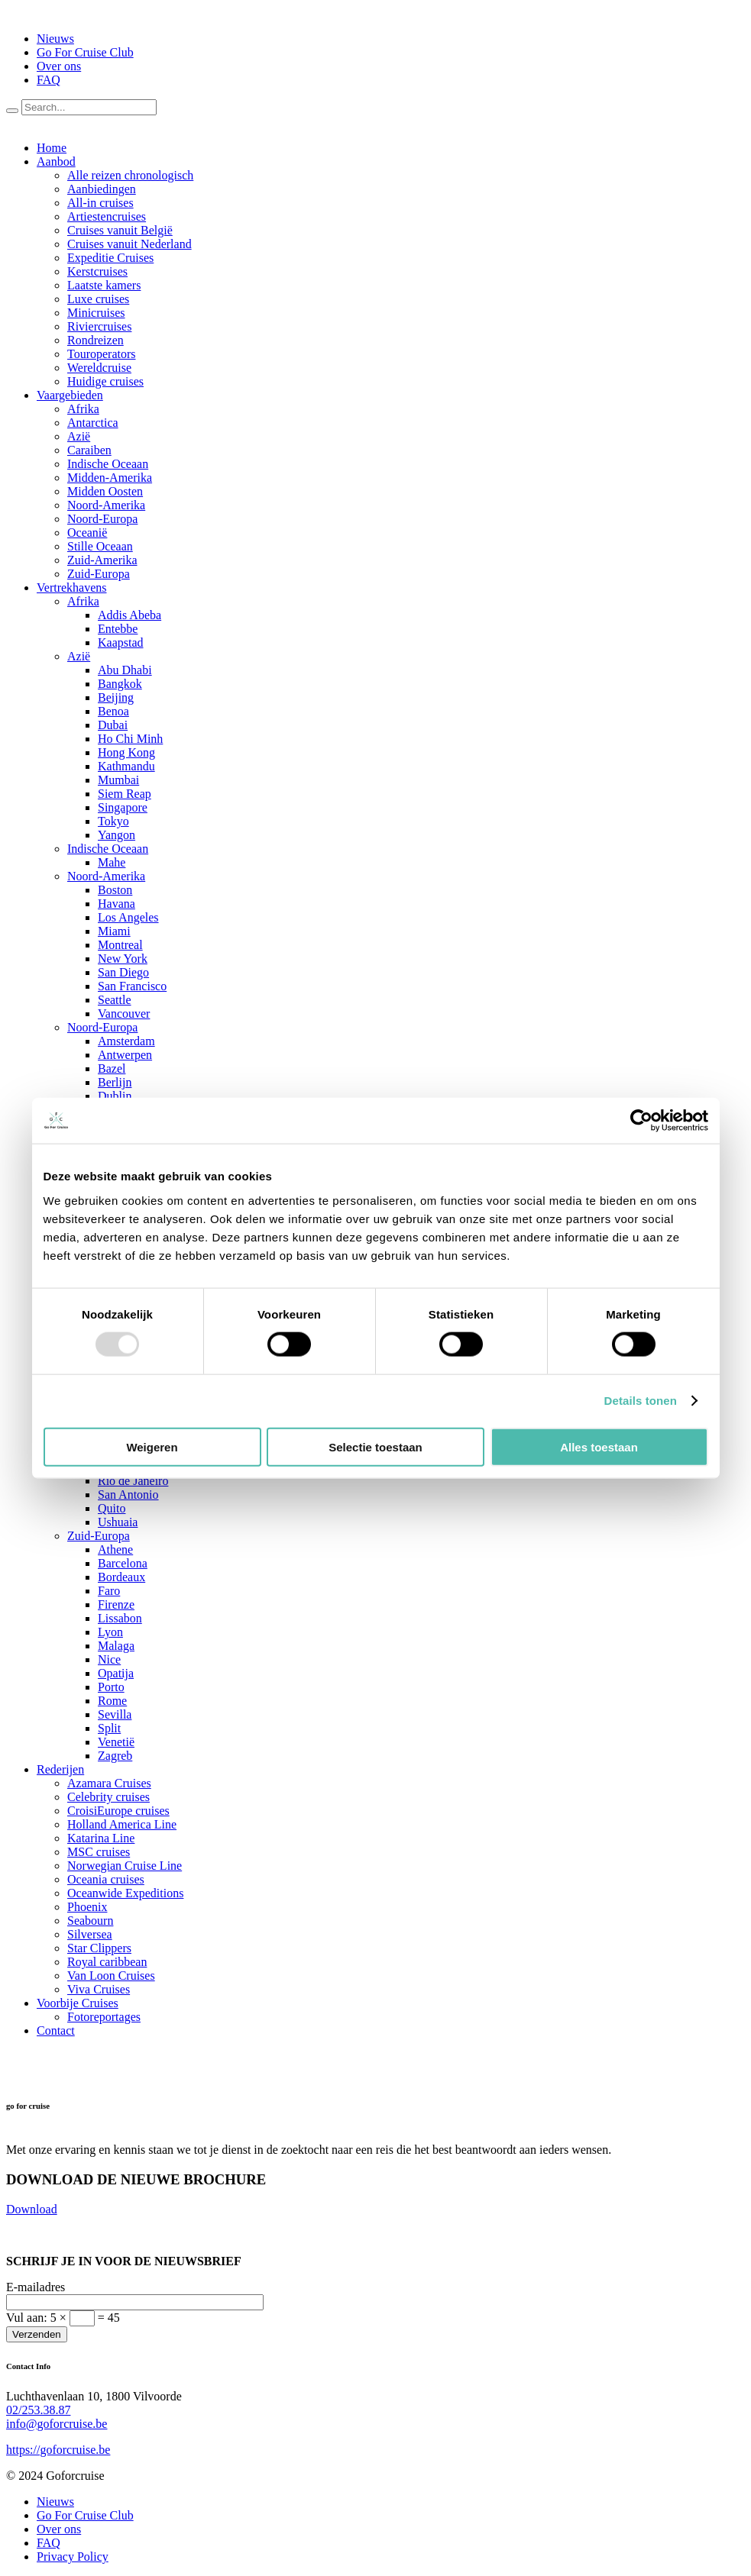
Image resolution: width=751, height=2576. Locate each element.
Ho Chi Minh (130, 738)
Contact (56, 2030)
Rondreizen (95, 340)
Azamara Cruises (109, 1783)
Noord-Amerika (106, 505)
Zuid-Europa (98, 573)
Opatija (116, 1673)
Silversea (89, 1934)
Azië (78, 436)
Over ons (59, 66)
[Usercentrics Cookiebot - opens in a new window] (641, 1120)
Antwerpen (125, 1054)
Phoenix (87, 1906)
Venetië (116, 1741)
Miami (114, 931)
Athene (115, 1549)
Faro (109, 1590)
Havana (116, 903)
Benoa (113, 711)
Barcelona (122, 1563)
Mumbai (118, 779)
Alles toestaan (599, 1446)
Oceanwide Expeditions (125, 1893)
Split (109, 1728)
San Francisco (132, 986)
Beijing (116, 697)
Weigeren (151, 1446)
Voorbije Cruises (77, 2003)
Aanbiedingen (101, 188)
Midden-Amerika (109, 477)
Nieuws (55, 38)
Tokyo (113, 821)
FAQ (48, 79)
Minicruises (96, 312)
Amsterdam (126, 1041)
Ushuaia (118, 1522)
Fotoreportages (104, 2016)
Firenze (116, 1604)
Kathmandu (126, 766)
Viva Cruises (98, 1989)
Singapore (122, 807)
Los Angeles (128, 917)
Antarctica (92, 422)
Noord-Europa (102, 518)
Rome (112, 1700)
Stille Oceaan (100, 546)
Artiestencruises (106, 216)
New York (122, 958)
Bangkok (120, 683)
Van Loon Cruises (111, 1975)
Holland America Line (121, 1824)
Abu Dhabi (125, 669)
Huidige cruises (105, 381)
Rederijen (60, 1769)
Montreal (120, 944)
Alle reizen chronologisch (130, 175)
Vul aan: (63, 2317)
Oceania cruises (105, 1879)
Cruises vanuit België (120, 230)
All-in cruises (100, 202)
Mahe (111, 862)
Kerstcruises (97, 271)
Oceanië (87, 532)
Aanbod (56, 161)
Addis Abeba (129, 614)
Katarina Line (100, 1838)
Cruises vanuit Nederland (129, 243)
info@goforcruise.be (56, 2423)
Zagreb (115, 1755)
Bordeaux (121, 1576)
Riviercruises (99, 326)
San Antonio (128, 1494)
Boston (115, 889)
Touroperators (101, 353)
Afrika (83, 408)
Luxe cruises (98, 298)
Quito (111, 1508)
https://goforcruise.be (58, 2449)
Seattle (114, 999)
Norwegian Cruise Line (124, 1865)
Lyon (110, 1631)
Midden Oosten (105, 491)
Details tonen (640, 1400)
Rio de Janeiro (133, 1480)
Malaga (116, 1645)
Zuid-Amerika (102, 560)
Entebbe (118, 628)
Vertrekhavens (72, 587)
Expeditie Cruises (110, 257)
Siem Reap (124, 793)
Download (31, 2209)
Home (51, 147)
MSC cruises (98, 1851)
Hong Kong (126, 752)
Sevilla (114, 1714)
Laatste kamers (104, 285)
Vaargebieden (70, 395)
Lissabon (120, 1618)
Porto (111, 1686)
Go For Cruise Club (85, 52)
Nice (109, 1659)
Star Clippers (99, 1948)
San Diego (123, 972)
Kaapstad (121, 642)
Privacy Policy (72, 2556)
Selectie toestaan (375, 1446)
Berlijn (114, 1082)
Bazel (111, 1068)
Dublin (114, 1095)
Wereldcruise (99, 367)
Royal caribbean (107, 1961)
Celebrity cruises (108, 1796)
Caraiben (89, 450)
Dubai (113, 724)
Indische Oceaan (107, 463)
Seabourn (90, 1920)
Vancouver (124, 1013)
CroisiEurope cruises (118, 1810)
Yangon (116, 834)
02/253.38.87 (38, 2409)
